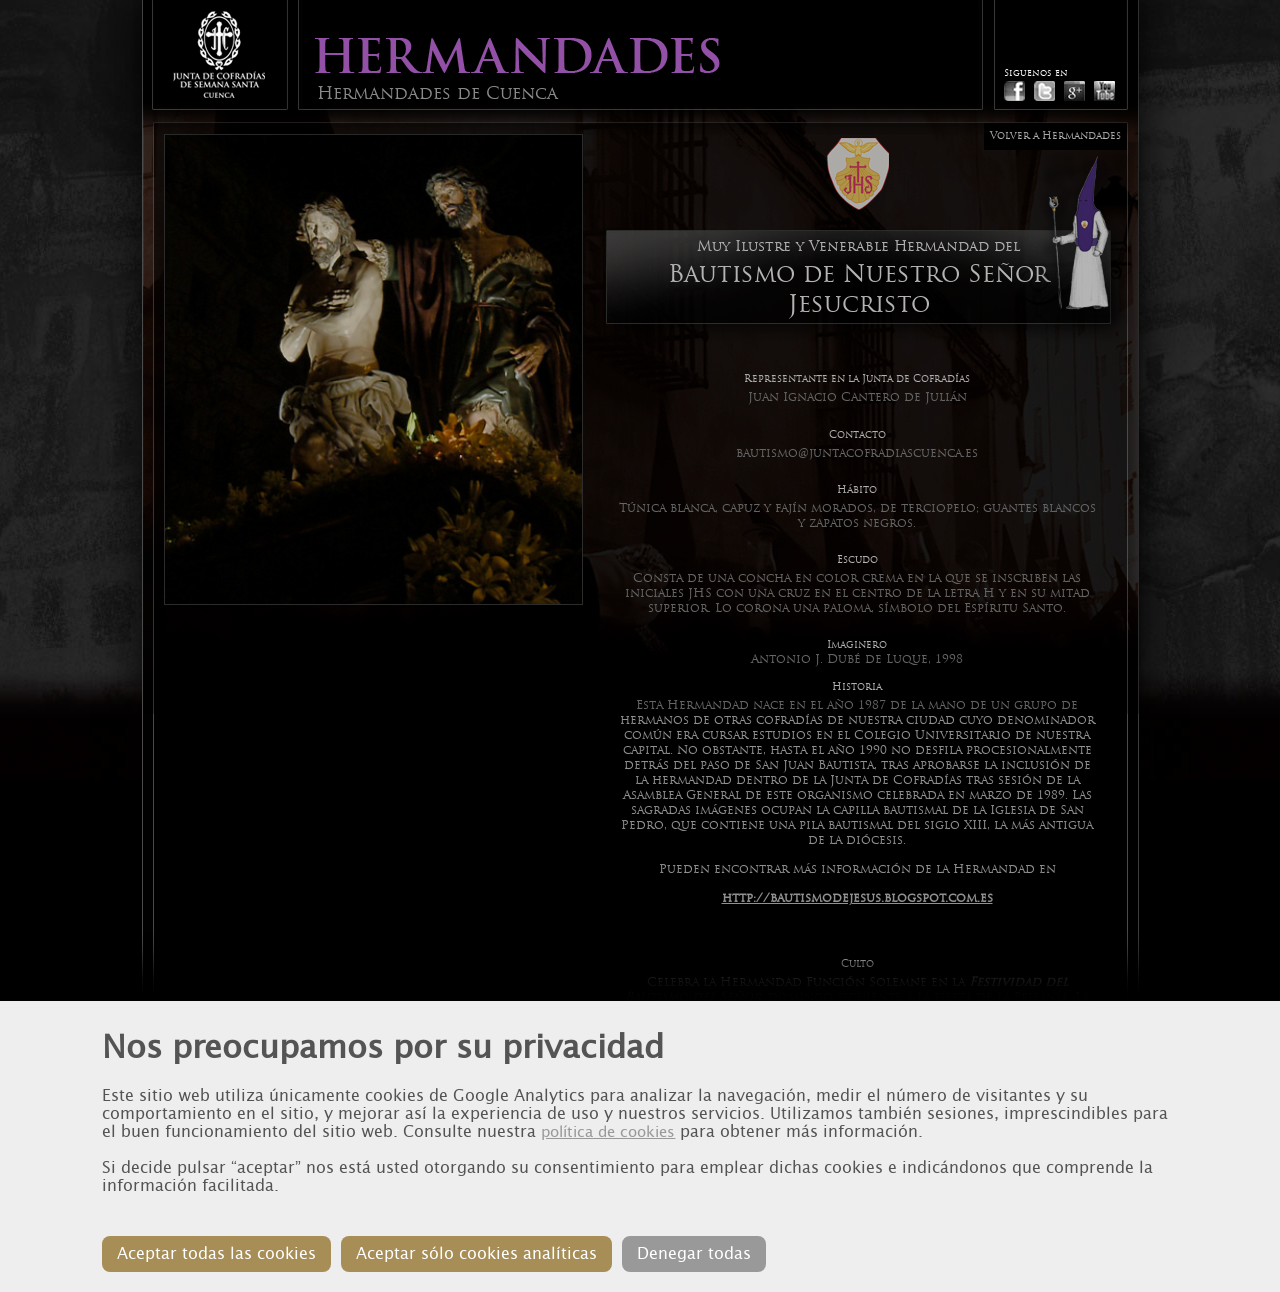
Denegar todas (694, 1253)
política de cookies (608, 1132)
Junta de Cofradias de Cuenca (219, 54)
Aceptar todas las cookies (216, 1253)
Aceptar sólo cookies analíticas (476, 1253)
